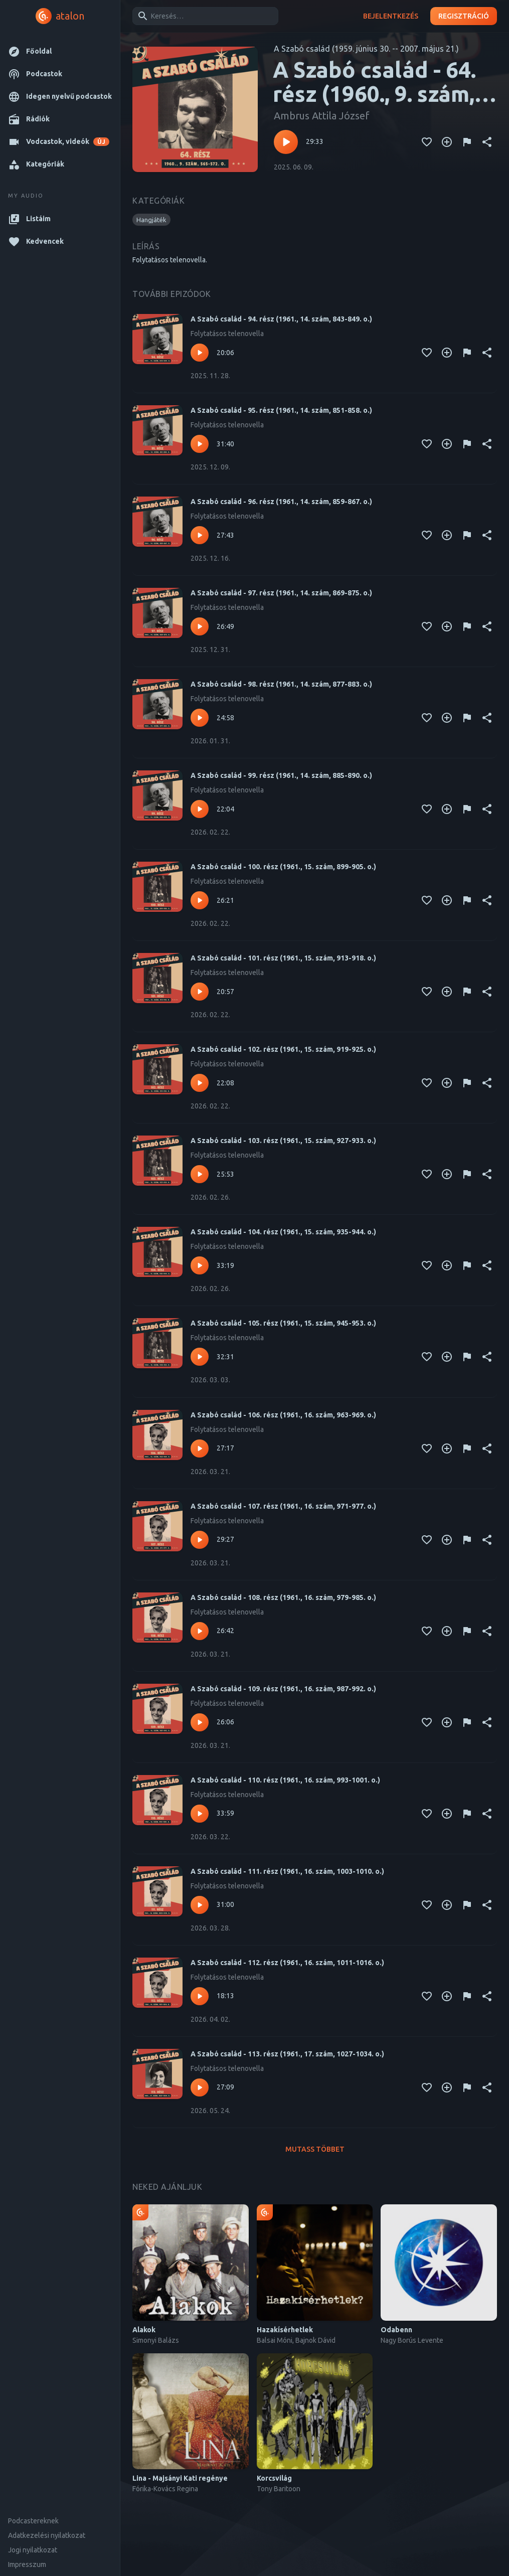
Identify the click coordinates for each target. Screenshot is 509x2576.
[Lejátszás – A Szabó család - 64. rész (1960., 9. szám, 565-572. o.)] (286, 142)
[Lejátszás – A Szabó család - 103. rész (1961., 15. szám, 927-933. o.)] (200, 1174)
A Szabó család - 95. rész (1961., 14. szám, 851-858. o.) (281, 410)
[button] (60, 51)
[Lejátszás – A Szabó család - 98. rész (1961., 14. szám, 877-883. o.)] (200, 718)
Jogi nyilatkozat (32, 2550)
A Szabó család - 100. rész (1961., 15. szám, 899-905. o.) (283, 867)
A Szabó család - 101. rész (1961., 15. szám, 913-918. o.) (283, 958)
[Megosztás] (487, 142)
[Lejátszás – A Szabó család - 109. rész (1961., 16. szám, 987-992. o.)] (200, 1722)
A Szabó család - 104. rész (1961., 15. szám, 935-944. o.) (283, 1232)
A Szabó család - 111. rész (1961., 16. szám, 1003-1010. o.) (287, 1871)
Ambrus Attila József (322, 115)
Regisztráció (463, 16)
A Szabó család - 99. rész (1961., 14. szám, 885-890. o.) (281, 775)
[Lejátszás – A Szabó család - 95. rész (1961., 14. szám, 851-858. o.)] (200, 444)
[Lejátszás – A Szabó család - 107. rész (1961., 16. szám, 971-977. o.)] (200, 1540)
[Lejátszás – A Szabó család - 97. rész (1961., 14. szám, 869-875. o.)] (200, 626)
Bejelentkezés (390, 16)
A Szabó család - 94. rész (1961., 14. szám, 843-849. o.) (281, 319)
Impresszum (27, 2564)
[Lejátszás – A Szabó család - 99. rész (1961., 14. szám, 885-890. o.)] (200, 809)
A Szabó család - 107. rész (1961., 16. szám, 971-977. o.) (283, 1506)
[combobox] (203, 16)
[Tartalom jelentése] (467, 142)
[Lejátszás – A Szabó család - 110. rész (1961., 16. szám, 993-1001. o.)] (200, 1814)
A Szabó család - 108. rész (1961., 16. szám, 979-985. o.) (283, 1597)
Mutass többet (315, 2149)
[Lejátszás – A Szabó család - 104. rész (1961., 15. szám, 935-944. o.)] (200, 1265)
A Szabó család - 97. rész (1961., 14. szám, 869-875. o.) (281, 593)
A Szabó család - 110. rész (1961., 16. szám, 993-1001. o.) (285, 1780)
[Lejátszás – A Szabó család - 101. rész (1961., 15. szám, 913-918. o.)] (200, 992)
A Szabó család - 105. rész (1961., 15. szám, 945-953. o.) (283, 1323)
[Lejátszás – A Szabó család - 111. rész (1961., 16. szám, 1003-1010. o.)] (200, 1905)
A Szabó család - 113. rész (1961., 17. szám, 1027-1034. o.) (287, 2054)
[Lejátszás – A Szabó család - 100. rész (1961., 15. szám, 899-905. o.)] (200, 900)
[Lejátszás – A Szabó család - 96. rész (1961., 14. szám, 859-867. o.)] (200, 535)
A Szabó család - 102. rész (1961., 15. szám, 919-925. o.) (283, 1049)
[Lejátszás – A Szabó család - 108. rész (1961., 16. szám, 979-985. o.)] (200, 1631)
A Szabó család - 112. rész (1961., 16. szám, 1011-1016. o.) (287, 1963)
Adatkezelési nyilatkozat (46, 2535)
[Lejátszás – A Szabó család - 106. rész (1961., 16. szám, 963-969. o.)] (200, 1448)
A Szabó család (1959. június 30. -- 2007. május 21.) (366, 48)
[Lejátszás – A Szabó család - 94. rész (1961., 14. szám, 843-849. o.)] (200, 353)
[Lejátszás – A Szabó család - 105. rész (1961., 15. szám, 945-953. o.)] (200, 1357)
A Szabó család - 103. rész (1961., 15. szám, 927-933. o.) (283, 1141)
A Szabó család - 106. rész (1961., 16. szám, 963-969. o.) (283, 1415)
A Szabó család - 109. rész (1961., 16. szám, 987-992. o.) (283, 1689)
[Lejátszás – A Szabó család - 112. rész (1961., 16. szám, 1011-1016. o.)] (200, 1996)
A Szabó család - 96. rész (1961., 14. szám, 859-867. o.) (281, 502)
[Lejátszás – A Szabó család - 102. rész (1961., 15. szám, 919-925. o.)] (200, 1083)
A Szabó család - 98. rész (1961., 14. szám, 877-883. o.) (281, 684)
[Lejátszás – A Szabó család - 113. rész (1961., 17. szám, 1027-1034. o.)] (200, 2087)
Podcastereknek (33, 2521)
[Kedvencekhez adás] (427, 142)
